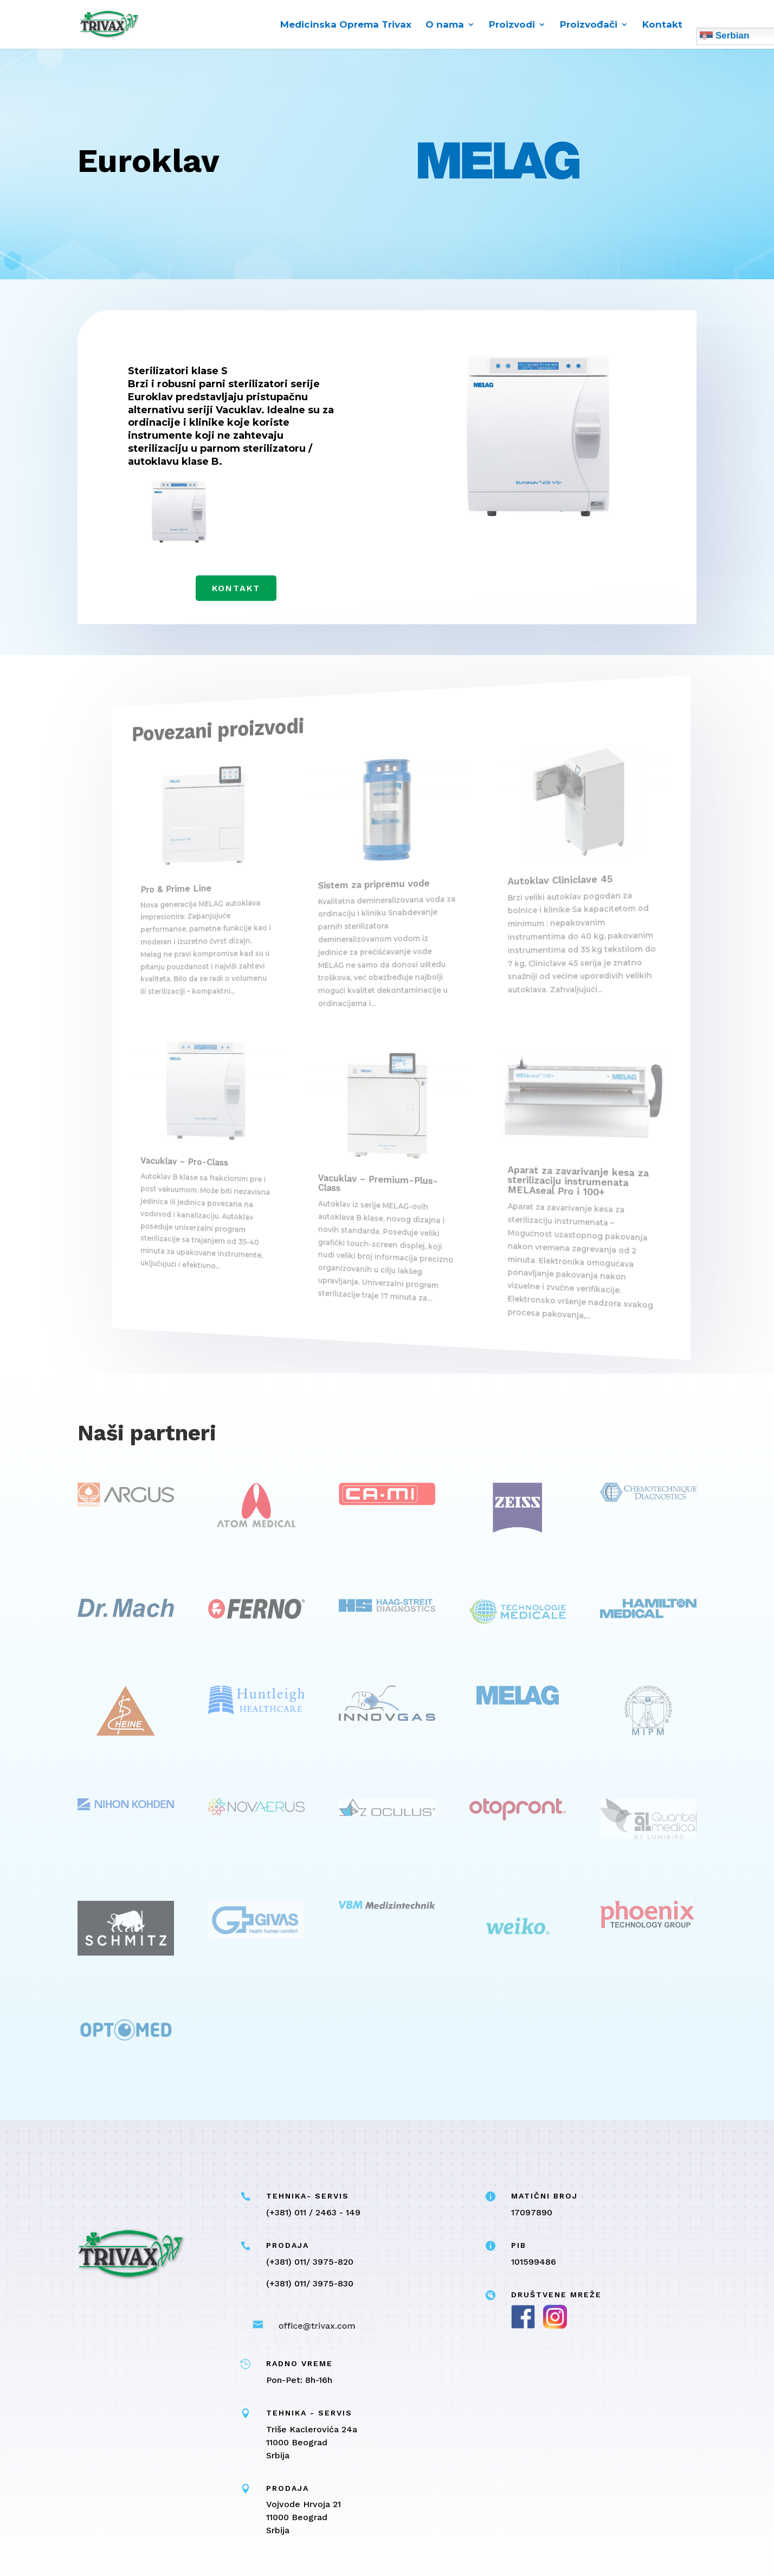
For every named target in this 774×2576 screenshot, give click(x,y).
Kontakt (662, 25)
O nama (444, 25)
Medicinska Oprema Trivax (345, 25)
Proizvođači (588, 25)
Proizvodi (512, 25)
